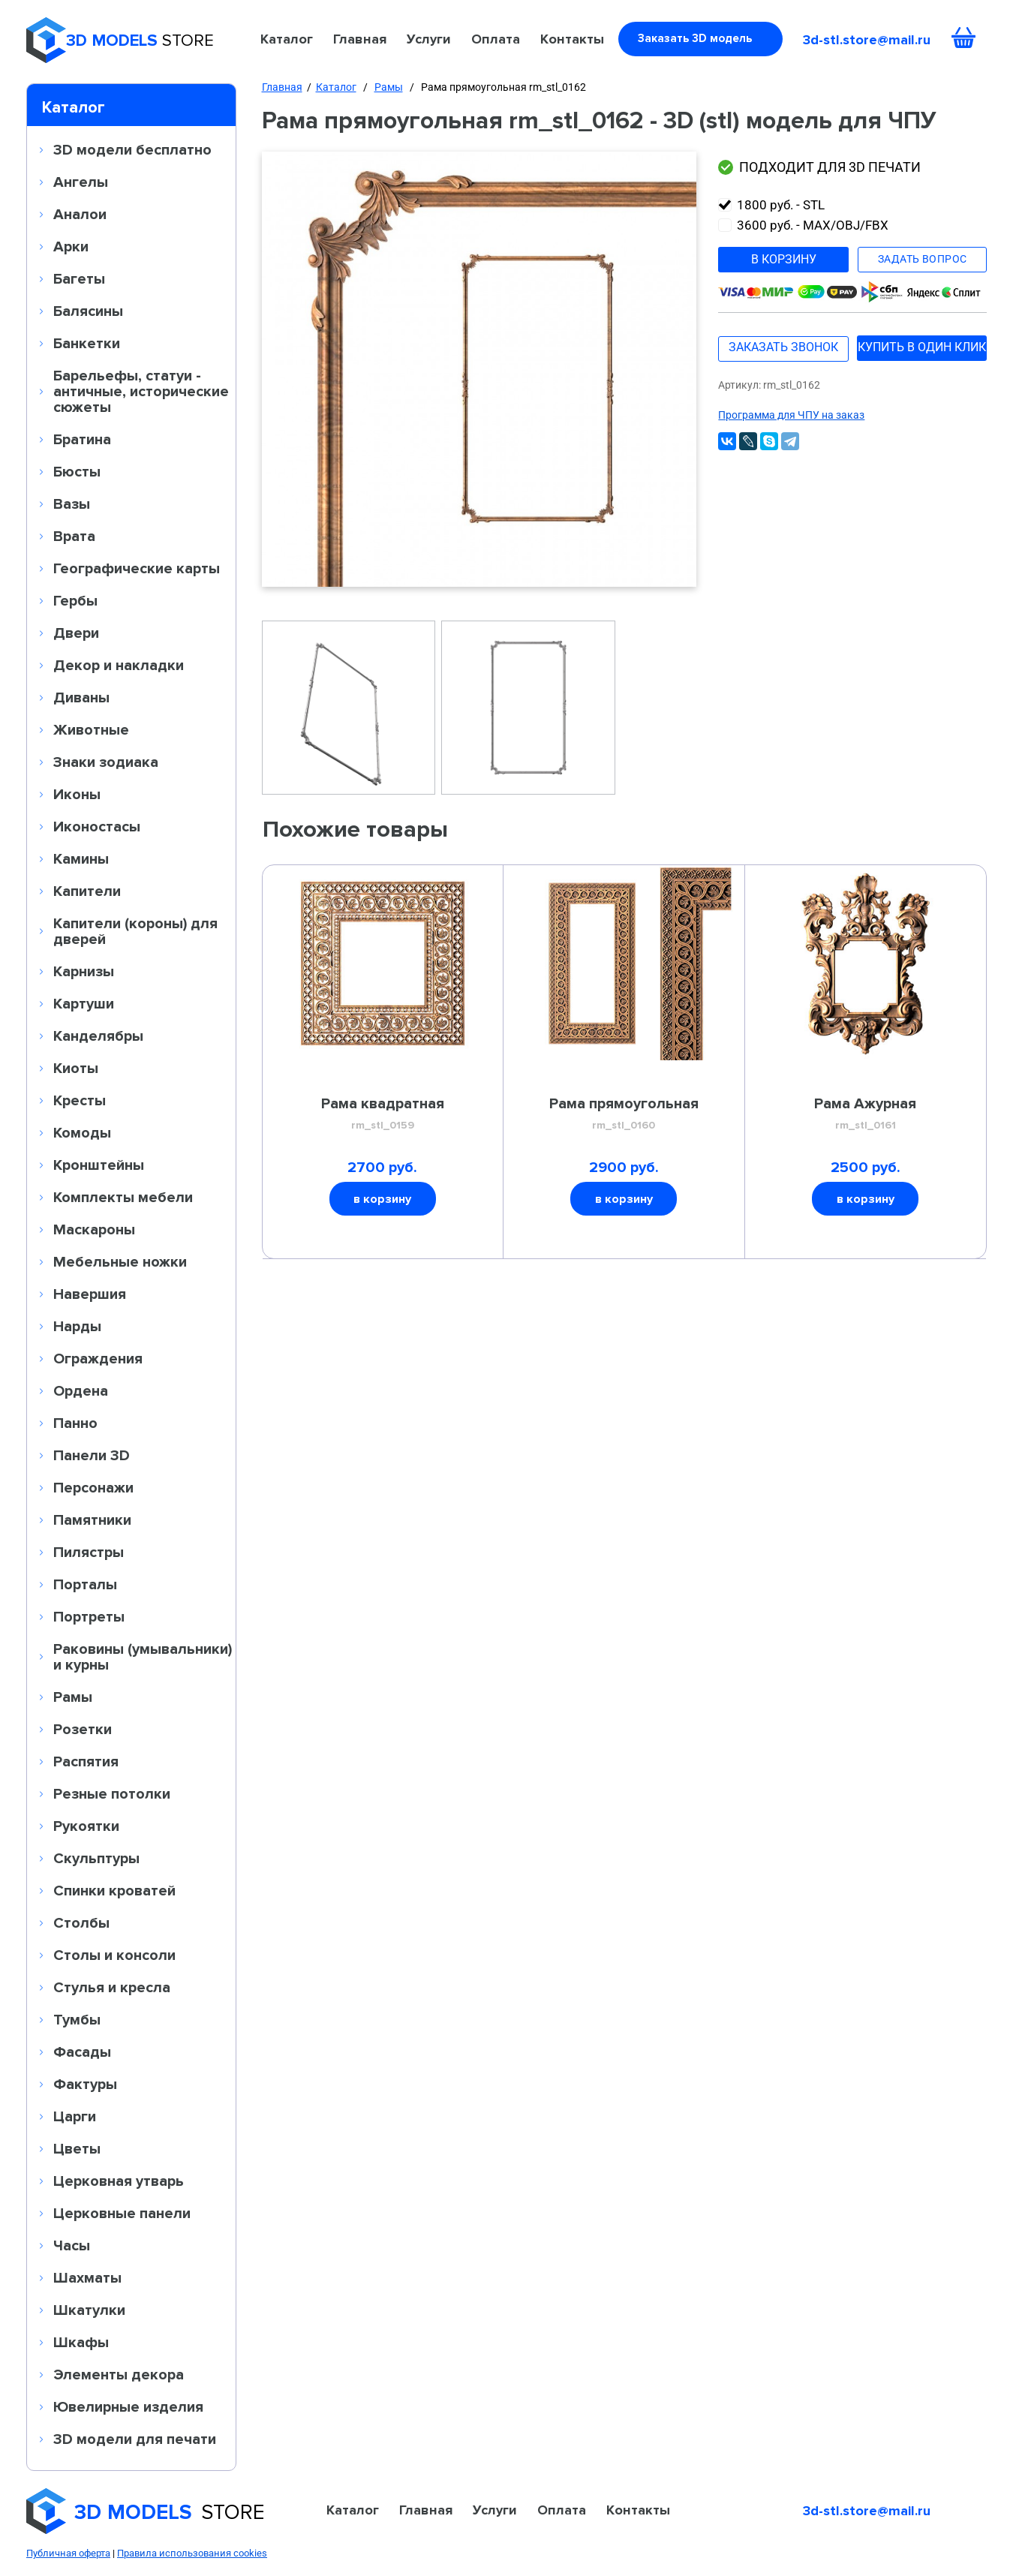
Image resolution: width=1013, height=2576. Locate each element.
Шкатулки (89, 2309)
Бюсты (77, 471)
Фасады (82, 2051)
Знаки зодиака (105, 761)
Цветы (77, 2148)
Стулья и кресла (111, 1987)
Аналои (80, 214)
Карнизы (83, 971)
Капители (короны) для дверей (135, 931)
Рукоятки (86, 1825)
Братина (82, 439)
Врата (74, 536)
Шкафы (81, 2342)
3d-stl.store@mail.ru (866, 39)
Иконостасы (96, 826)
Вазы (71, 503)
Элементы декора (118, 2374)
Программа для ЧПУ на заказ (791, 415)
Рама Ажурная (865, 1114)
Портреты (89, 1616)
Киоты (75, 1068)
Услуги (429, 39)
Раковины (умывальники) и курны (142, 1656)
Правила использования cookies (192, 2553)
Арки (71, 246)
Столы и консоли (114, 1954)
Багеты (79, 278)
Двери (76, 632)
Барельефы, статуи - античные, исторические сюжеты (141, 391)
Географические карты (136, 568)
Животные (91, 729)
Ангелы (80, 181)
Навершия (89, 1293)
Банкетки (86, 343)
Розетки (82, 1729)
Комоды (82, 1132)
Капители (87, 890)
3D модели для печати (134, 2438)
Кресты (79, 1100)
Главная (359, 39)
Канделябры (98, 1035)
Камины (81, 858)
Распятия (86, 1761)
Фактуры (85, 2084)
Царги (74, 2116)
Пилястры (88, 1551)
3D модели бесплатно (132, 149)
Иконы (77, 794)
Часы (71, 2245)
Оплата (495, 39)
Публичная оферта (68, 2553)
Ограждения (98, 1358)
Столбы (81, 1922)
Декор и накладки (118, 665)
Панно (75, 1422)
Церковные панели (122, 2213)
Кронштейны (98, 1164)
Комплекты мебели (123, 1197)
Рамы (72, 1696)
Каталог (286, 39)
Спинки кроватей (114, 1890)
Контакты (572, 39)
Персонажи (93, 1487)
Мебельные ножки (120, 1261)
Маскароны (94, 1229)
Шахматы (87, 2277)
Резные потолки (111, 1793)
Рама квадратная (383, 1114)
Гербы (75, 600)
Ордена (80, 1390)
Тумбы (77, 2019)
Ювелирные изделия (128, 2406)
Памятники (92, 1519)
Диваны (81, 697)
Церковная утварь (118, 2180)
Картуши (83, 1003)
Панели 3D (91, 1455)
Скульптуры (96, 1858)
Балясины (88, 310)
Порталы (85, 1584)
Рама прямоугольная (624, 1114)
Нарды (77, 1326)
